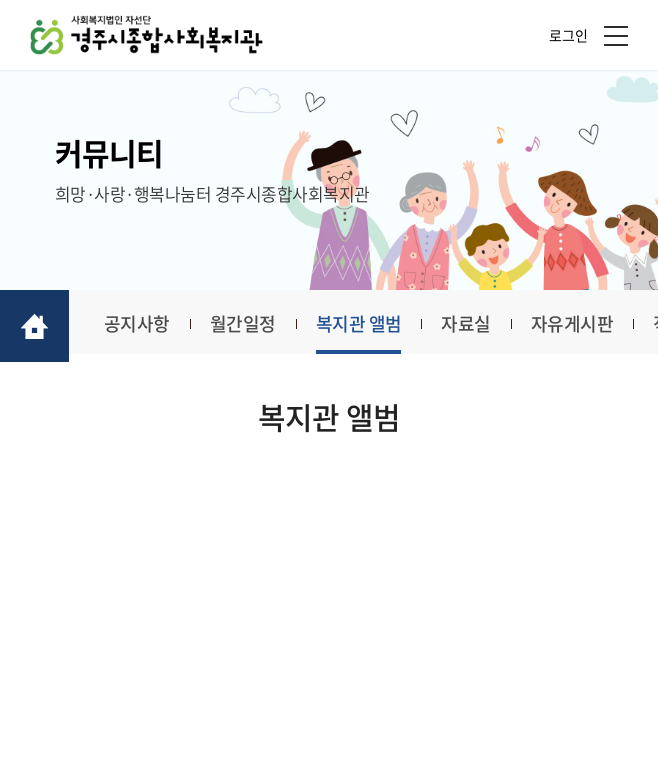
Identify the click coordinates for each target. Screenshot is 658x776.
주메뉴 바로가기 (0, 0)
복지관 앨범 (359, 323)
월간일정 (243, 323)
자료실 (465, 323)
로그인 (568, 35)
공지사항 (137, 323)
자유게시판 (572, 323)
